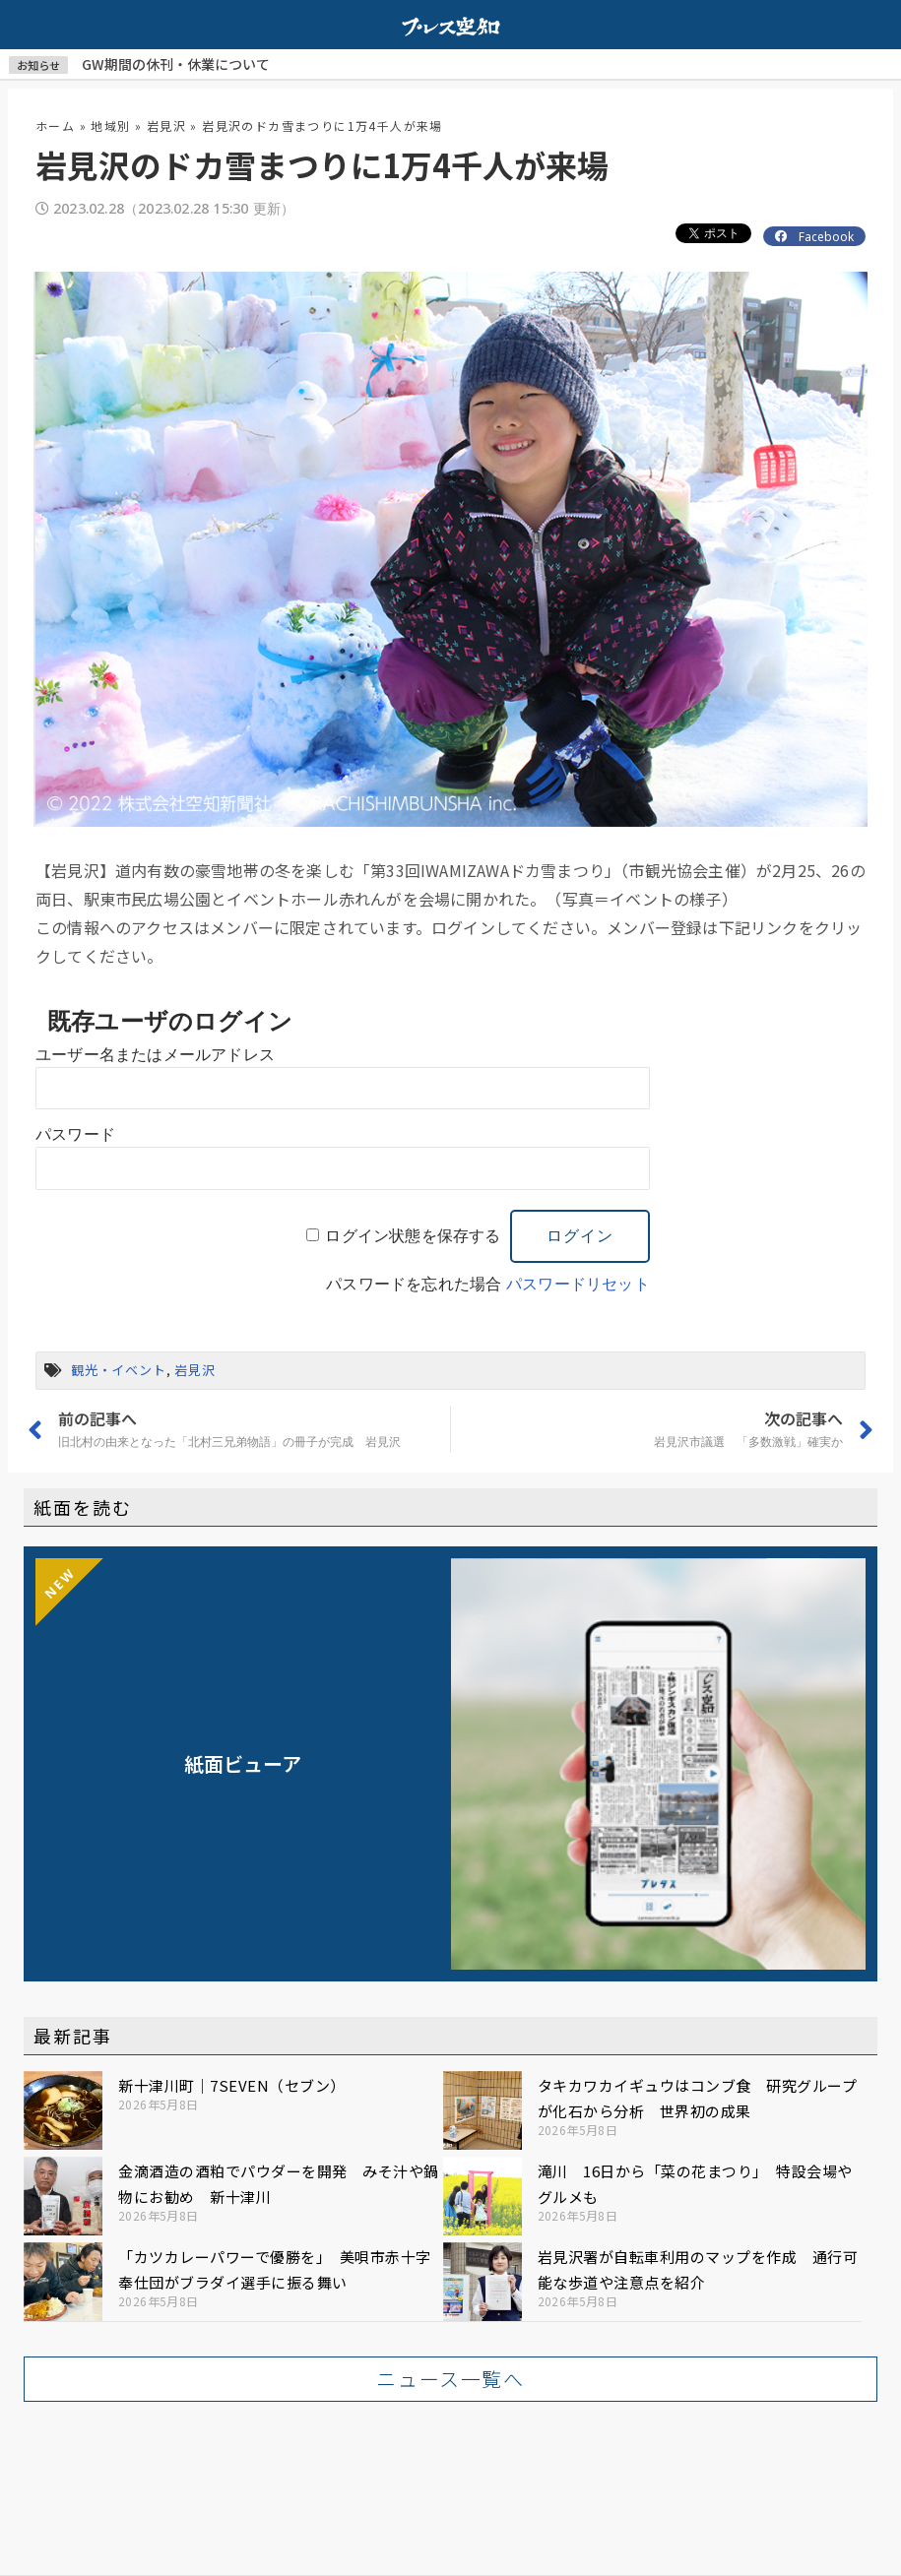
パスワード (75, 1134)
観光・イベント (118, 1369)
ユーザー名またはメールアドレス (155, 1054)
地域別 (110, 125)
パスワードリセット (578, 1284)
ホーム (55, 125)
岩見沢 (166, 125)
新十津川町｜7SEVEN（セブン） (232, 2085)
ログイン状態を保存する (412, 1235)
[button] (450, 2379)
